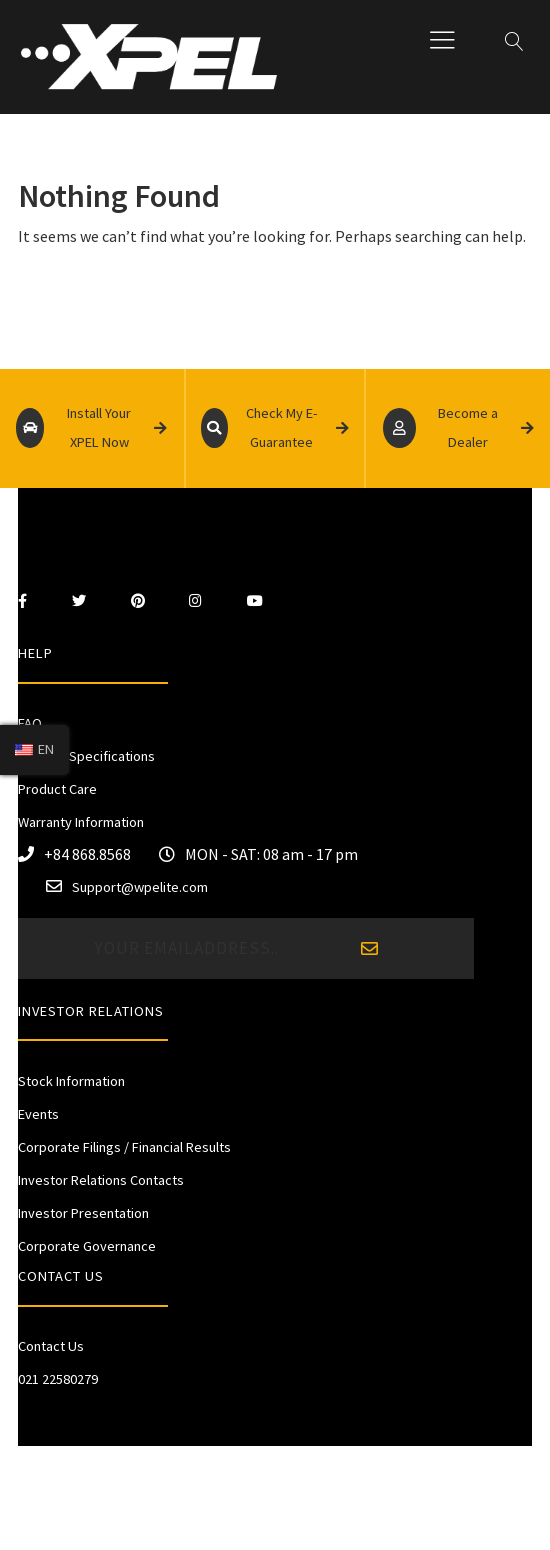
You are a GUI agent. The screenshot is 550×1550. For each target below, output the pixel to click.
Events (38, 1114)
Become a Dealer (459, 428)
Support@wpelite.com (140, 887)
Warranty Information (81, 822)
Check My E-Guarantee (275, 428)
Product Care (57, 789)
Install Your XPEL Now (92, 428)
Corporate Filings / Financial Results (124, 1147)
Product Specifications (86, 756)
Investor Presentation (83, 1213)
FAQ (30, 723)
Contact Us (51, 1346)
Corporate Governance (87, 1246)
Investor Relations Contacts (101, 1180)
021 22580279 (58, 1379)
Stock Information (71, 1081)
